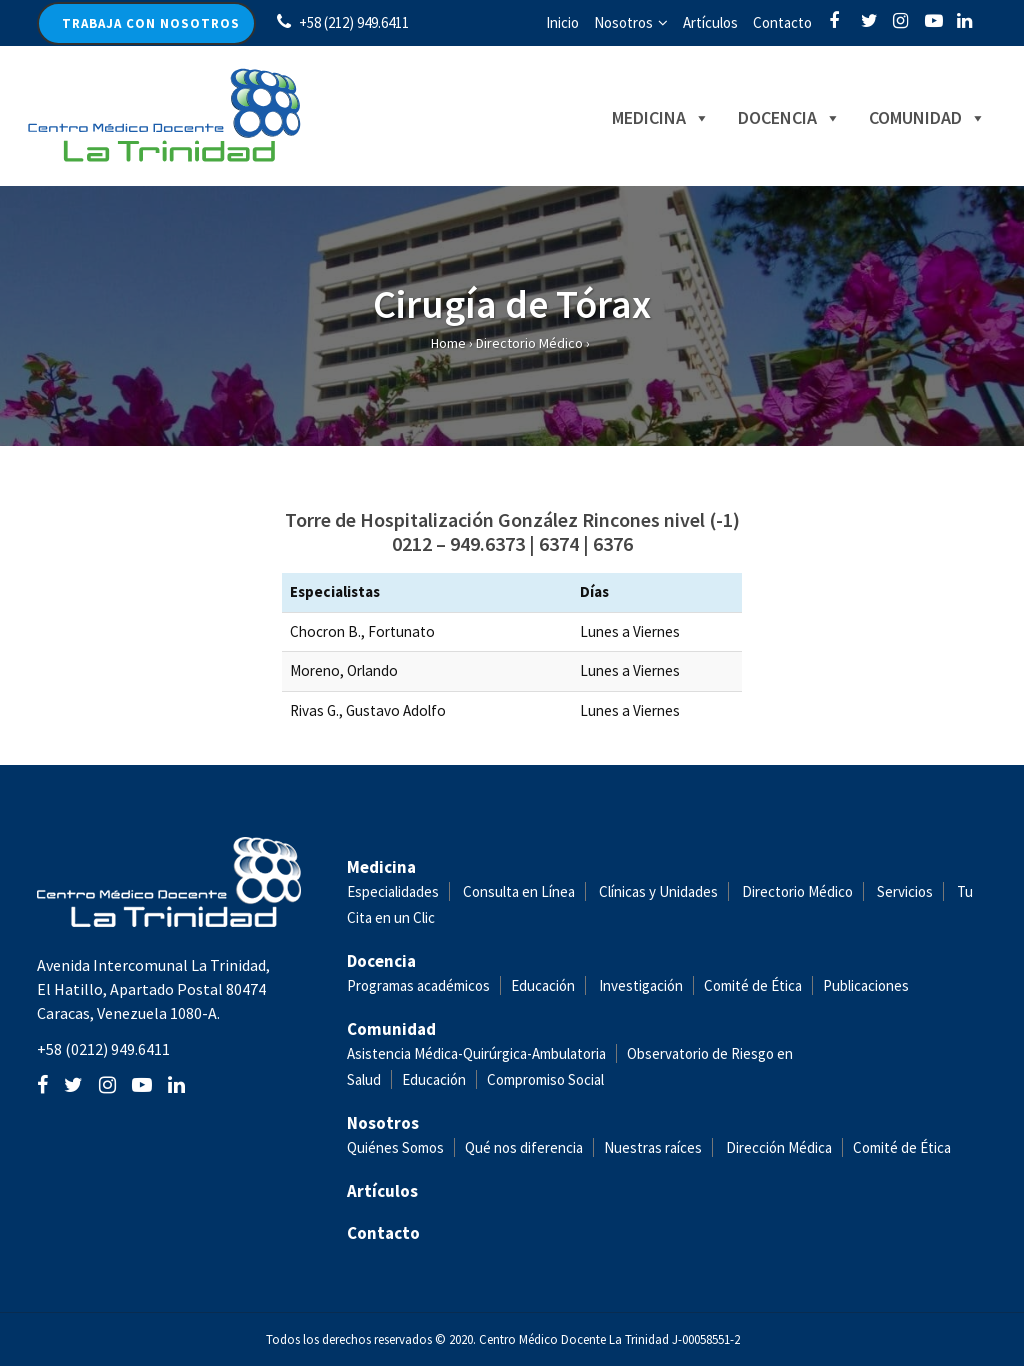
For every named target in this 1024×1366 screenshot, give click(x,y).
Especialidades (393, 891)
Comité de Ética (753, 985)
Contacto (782, 22)
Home (448, 343)
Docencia (768, 117)
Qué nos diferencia (524, 1147)
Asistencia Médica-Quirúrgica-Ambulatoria (476, 1053)
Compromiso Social (545, 1079)
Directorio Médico (529, 343)
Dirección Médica (777, 1147)
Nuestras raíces (653, 1147)
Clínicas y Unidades (658, 891)
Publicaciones (866, 985)
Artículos (710, 22)
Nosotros (623, 22)
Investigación (641, 985)
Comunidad (906, 117)
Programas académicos (418, 985)
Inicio (562, 22)
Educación (543, 985)
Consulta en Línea (519, 891)
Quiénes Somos (395, 1147)
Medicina (640, 117)
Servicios (905, 891)
